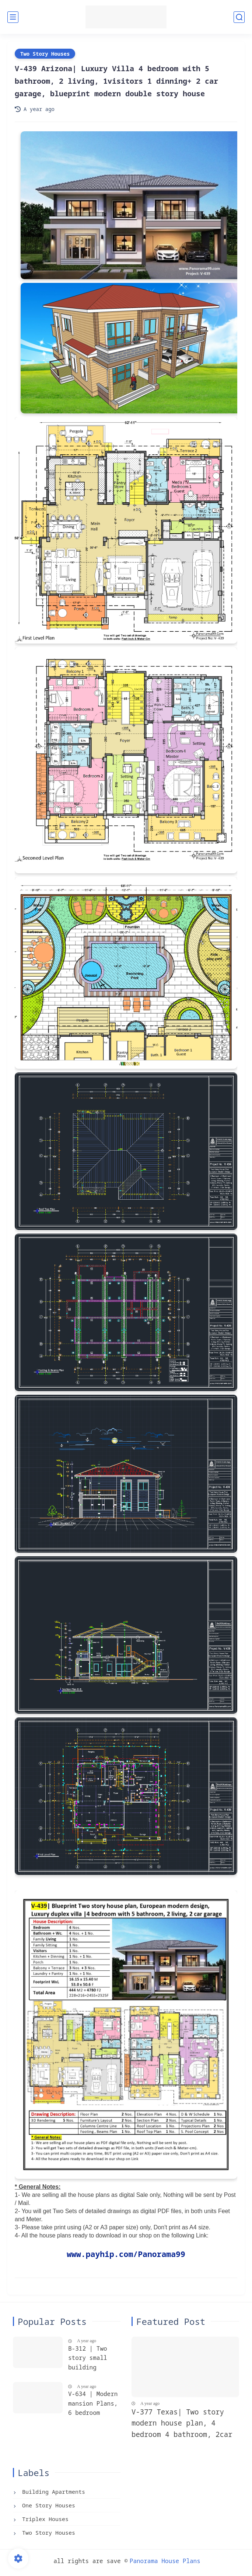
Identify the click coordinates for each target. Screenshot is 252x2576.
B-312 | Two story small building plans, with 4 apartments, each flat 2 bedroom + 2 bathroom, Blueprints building (91, 2358)
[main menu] (12, 17)
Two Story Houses (45, 53)
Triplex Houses (44, 2519)
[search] (239, 17)
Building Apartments (52, 2491)
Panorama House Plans (165, 2561)
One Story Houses (47, 2505)
